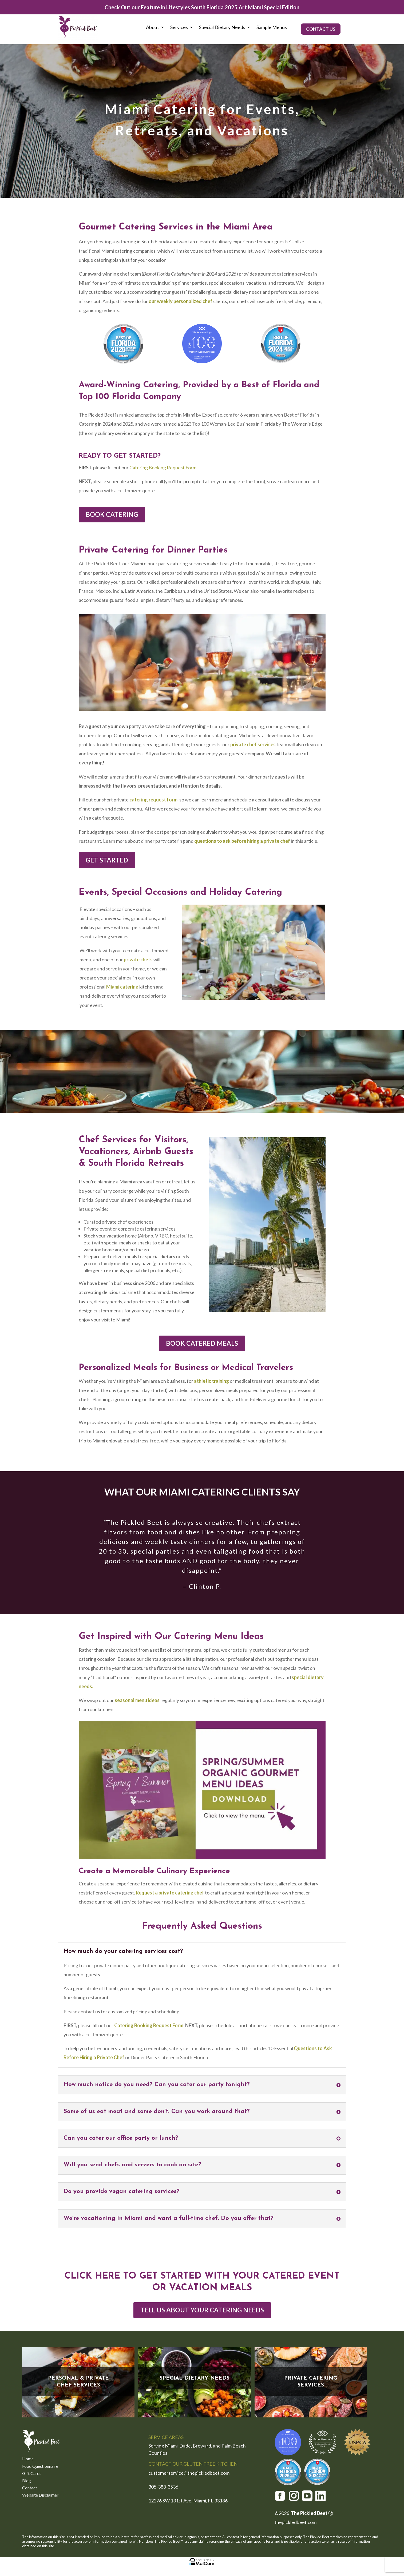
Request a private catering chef (170, 1893)
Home (28, 2459)
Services (179, 27)
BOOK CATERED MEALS (202, 1343)
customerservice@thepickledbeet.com (189, 2473)
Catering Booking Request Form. (163, 467)
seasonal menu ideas (137, 1700)
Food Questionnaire (40, 2467)
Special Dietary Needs (222, 27)
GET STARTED (107, 860)
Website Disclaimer (40, 2495)
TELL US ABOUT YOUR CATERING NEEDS (202, 2310)
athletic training (211, 1381)
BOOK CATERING (112, 514)
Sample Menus (271, 27)
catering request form (153, 800)
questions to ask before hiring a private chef (242, 841)
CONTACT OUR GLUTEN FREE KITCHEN (192, 2464)
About (152, 27)
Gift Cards (31, 2474)
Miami (113, 987)
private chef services (253, 744)
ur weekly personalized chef (180, 301)
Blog (26, 2481)
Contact (29, 2488)
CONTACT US (321, 29)
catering (129, 987)
